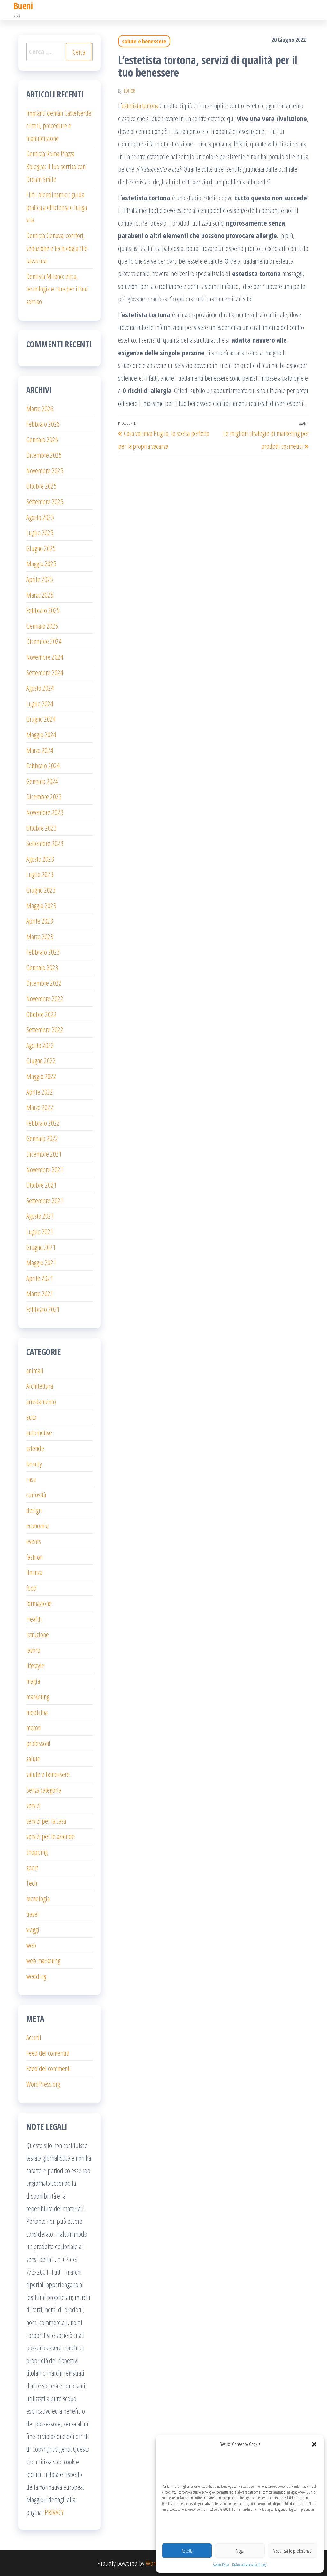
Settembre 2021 (44, 1200)
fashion (34, 1557)
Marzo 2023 (39, 936)
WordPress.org (43, 2084)
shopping (37, 1852)
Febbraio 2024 (43, 765)
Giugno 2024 (41, 719)
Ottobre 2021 (41, 1185)
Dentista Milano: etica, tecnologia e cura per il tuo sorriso (57, 288)
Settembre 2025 (44, 501)
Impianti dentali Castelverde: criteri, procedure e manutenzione (59, 125)
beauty (34, 1463)
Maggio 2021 (41, 1262)
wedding (36, 1976)
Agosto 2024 (40, 688)
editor (129, 91)
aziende (35, 1448)
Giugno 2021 (41, 1247)
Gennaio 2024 (42, 781)
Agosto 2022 (40, 1045)
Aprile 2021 (39, 1278)
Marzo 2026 (39, 408)
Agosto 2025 (40, 517)
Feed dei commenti (48, 2068)
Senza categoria (43, 1790)
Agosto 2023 (40, 859)
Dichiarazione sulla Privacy (249, 2564)
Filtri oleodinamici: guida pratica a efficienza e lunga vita (56, 207)
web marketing (43, 1960)
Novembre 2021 (44, 1169)
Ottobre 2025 (41, 486)
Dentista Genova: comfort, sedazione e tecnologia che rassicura (56, 247)
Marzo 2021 (39, 1293)
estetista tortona (140, 105)
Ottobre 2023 (41, 828)
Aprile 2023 (39, 921)
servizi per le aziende (50, 1836)
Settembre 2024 (44, 672)
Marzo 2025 (39, 595)
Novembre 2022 (44, 998)
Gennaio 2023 (42, 967)
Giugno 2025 (41, 548)
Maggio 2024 (41, 734)
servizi (33, 1805)
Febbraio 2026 (43, 424)
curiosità (36, 1494)
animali (34, 1370)
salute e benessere (144, 41)
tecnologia (38, 1898)
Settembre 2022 (44, 1029)
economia (37, 1525)
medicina (37, 1712)
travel (32, 1914)
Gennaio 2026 (42, 439)
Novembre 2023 (44, 812)
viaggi (32, 1929)
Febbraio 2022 (43, 1123)
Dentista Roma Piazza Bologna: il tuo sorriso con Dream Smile (56, 166)
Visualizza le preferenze (292, 2551)
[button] (314, 2444)
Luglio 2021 (39, 1231)
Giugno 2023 (41, 890)
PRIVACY (54, 2512)
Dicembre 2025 (44, 455)
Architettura (39, 1386)
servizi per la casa (46, 1821)
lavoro (33, 1650)
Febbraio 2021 (43, 1309)
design (34, 1510)
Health (34, 1619)
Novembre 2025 (44, 470)
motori (34, 1727)
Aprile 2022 (39, 1092)
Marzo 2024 (39, 750)
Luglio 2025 (39, 532)
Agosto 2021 (40, 1216)
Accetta (187, 2551)
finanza (34, 1572)
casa (31, 1479)
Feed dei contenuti (48, 2053)
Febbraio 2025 (43, 610)
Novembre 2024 (44, 657)
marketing (37, 1696)
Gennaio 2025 (42, 626)
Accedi (33, 2037)
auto (31, 1417)
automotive (39, 1432)
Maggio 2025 (41, 563)
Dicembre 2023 (44, 796)
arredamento (41, 1401)
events (33, 1541)
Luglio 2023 (39, 874)
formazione (39, 1603)
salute (33, 1758)
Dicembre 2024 (44, 641)
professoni (38, 1743)
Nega (240, 2551)
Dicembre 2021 (44, 1154)
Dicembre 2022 (44, 983)
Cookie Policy (221, 2564)
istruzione (37, 1634)
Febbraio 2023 (43, 952)
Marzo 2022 (39, 1107)
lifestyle (35, 1665)
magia (33, 1681)
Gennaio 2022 (42, 1138)
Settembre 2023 (44, 843)
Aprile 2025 (39, 579)
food (31, 1588)
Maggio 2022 (41, 1076)
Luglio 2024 (39, 703)
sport (32, 1867)
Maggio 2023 (41, 905)
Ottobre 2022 (41, 1014)
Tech (31, 1883)
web (31, 1945)
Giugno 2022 (41, 1060)
